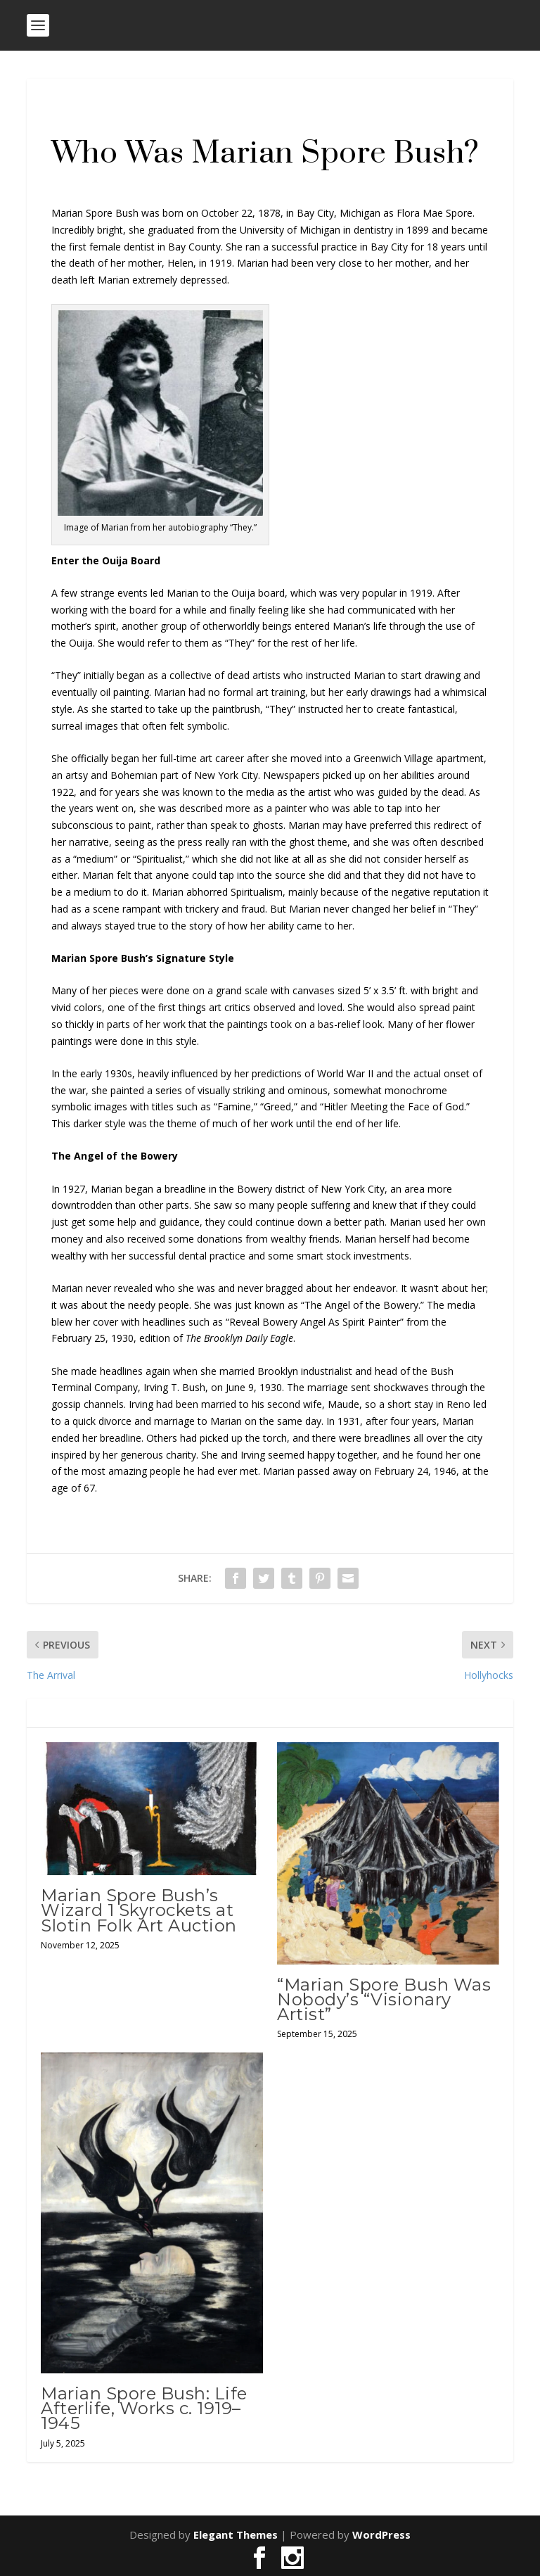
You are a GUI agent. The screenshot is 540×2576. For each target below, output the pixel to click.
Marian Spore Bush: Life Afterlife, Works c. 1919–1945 (144, 2408)
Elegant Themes (235, 2534)
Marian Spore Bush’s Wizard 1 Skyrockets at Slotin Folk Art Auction (139, 1910)
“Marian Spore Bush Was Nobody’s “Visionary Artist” (384, 1999)
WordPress (381, 2534)
